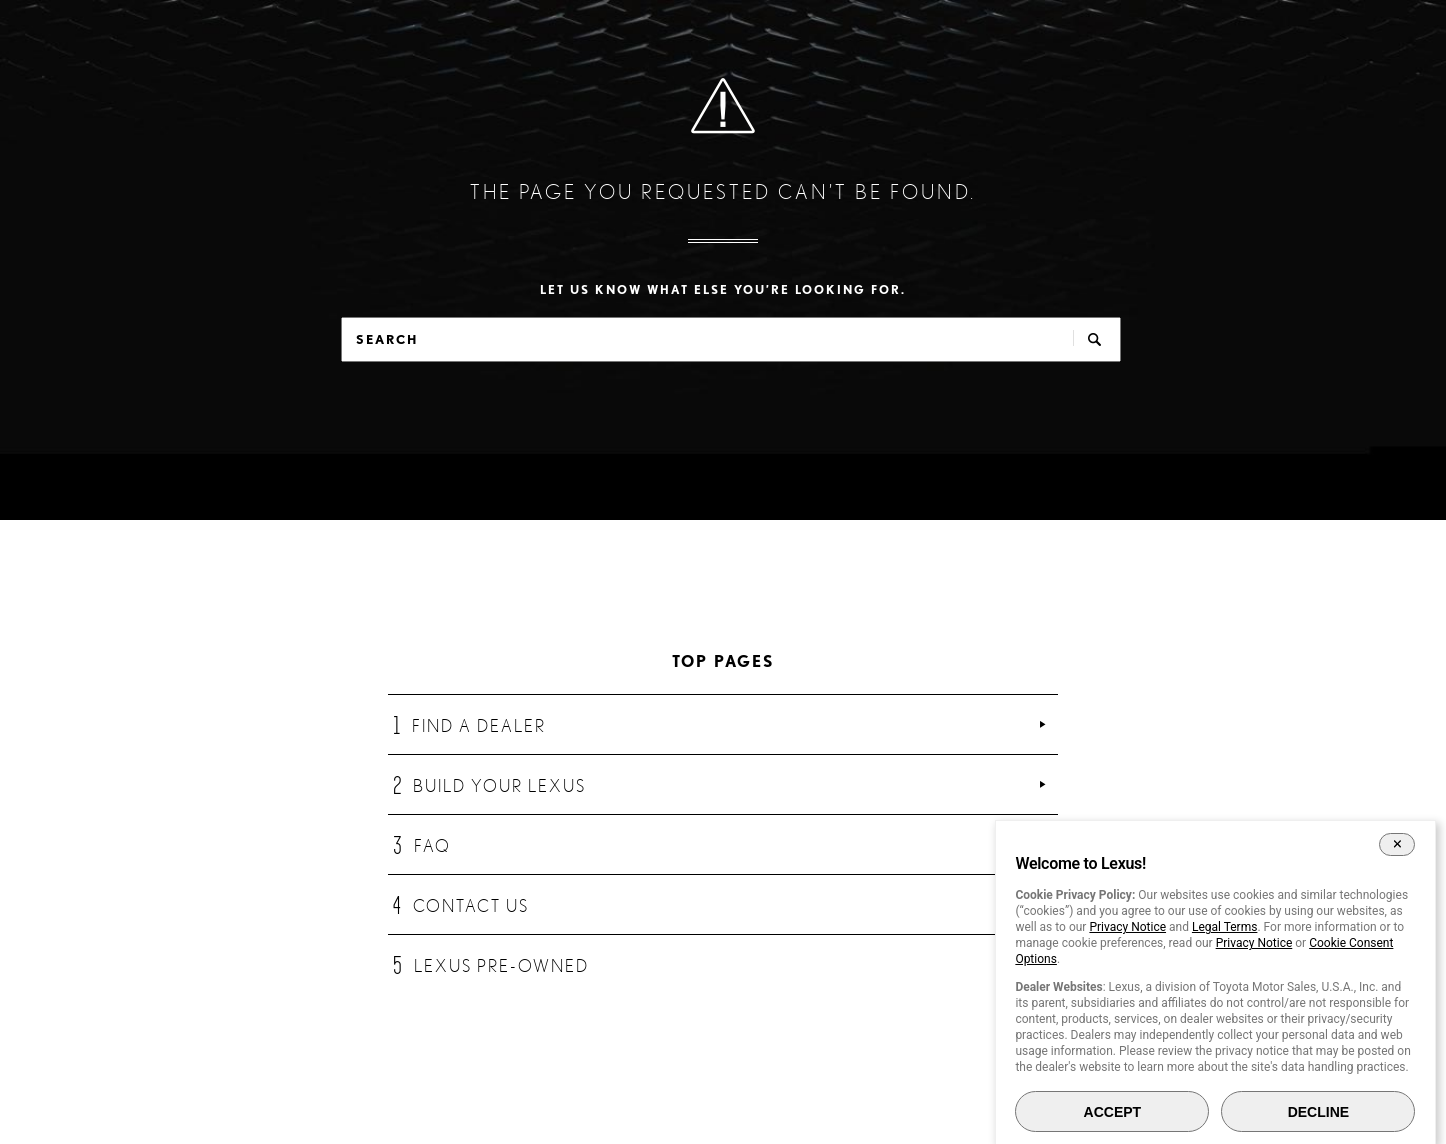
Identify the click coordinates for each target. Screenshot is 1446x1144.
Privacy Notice (1127, 927)
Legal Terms (1224, 927)
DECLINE (1318, 1112)
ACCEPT (1113, 1112)
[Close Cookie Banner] (1397, 844)
